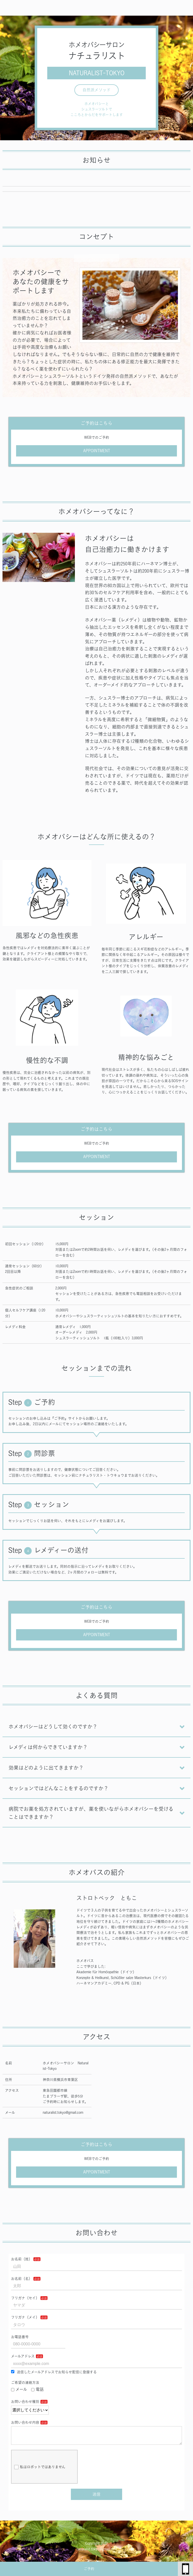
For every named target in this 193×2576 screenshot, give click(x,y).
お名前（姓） (21, 2259)
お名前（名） (21, 2278)
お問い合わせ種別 (25, 2401)
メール (19, 2389)
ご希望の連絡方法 (25, 2382)
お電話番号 (20, 2337)
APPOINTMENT (96, 451)
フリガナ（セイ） (25, 2298)
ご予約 (89, 2568)
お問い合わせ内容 (25, 2422)
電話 (37, 2389)
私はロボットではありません (39, 2471)
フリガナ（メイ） (25, 2317)
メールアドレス (23, 2356)
